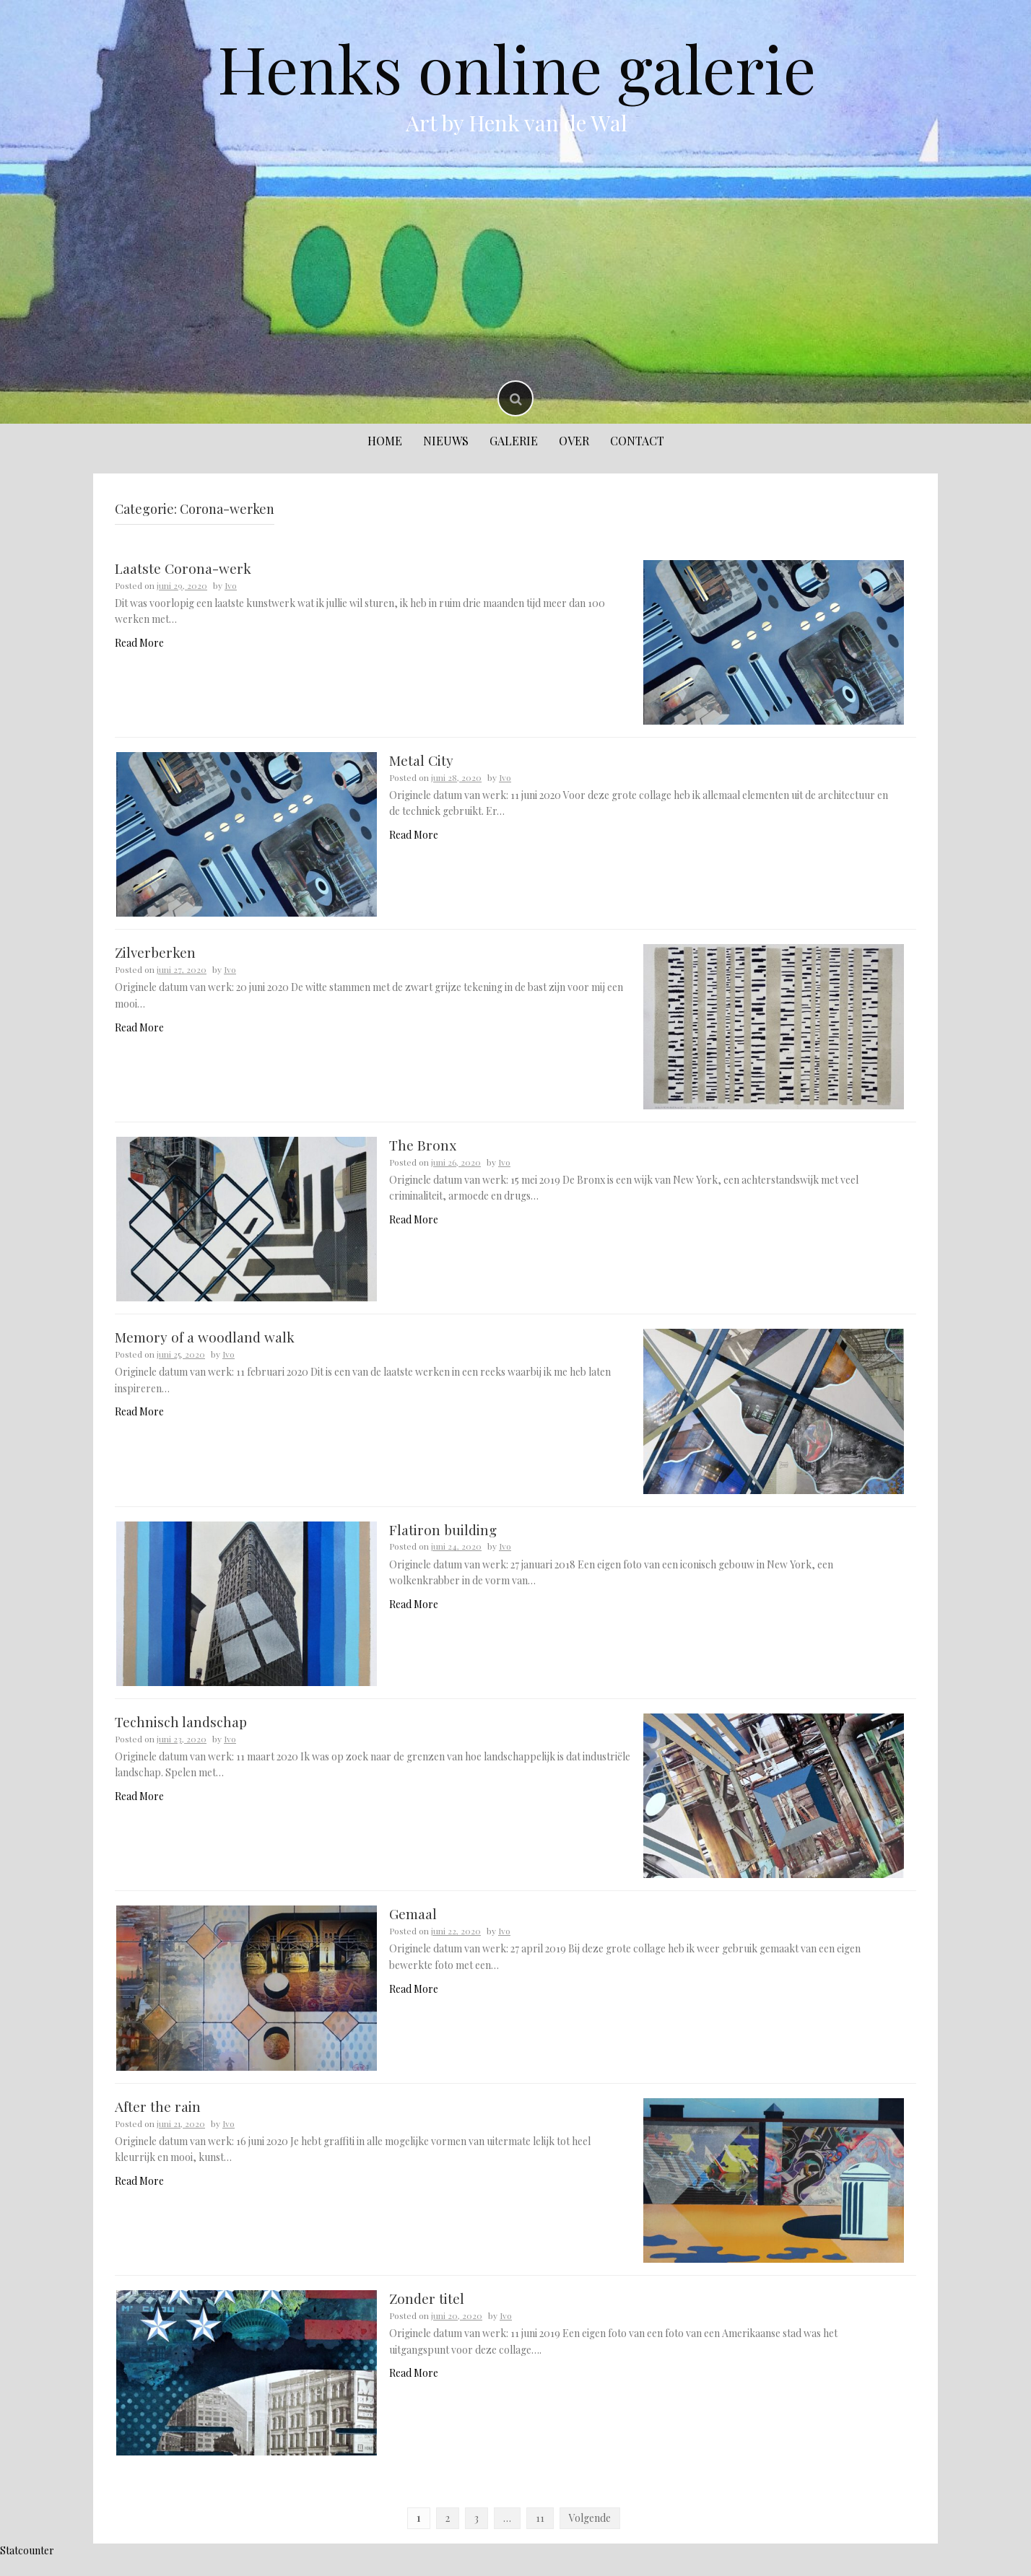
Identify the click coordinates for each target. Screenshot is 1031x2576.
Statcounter (27, 2568)
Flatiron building (443, 1538)
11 (540, 2536)
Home (384, 440)
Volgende (590, 2536)
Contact (637, 440)
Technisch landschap (181, 1733)
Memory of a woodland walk (205, 1344)
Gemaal (413, 1927)
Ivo (231, 585)
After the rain (158, 2121)
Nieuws (446, 440)
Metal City (421, 762)
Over (574, 440)
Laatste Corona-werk (183, 568)
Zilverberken (155, 956)
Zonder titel (426, 2315)
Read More (139, 643)
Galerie (514, 440)
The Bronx (422, 1150)
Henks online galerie (516, 68)
